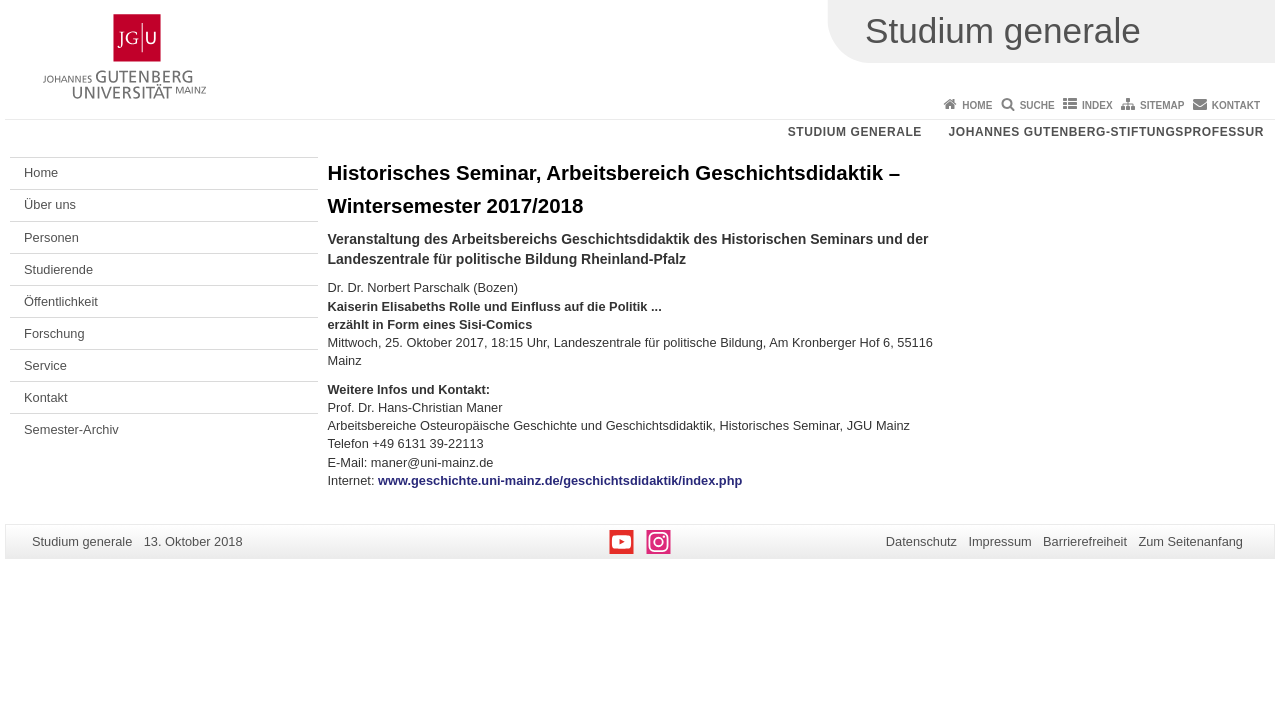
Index (1097, 105)
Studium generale (855, 132)
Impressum (999, 541)
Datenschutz (921, 541)
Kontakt (1236, 105)
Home (977, 105)
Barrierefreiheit (1085, 541)
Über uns (50, 204)
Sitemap (1162, 105)
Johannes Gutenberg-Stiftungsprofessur (1106, 132)
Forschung (54, 333)
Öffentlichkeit (61, 301)
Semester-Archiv (71, 429)
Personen (51, 237)
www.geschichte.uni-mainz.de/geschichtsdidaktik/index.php (560, 480)
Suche (1037, 105)
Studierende (58, 269)
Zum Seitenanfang (1190, 541)
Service (45, 365)
